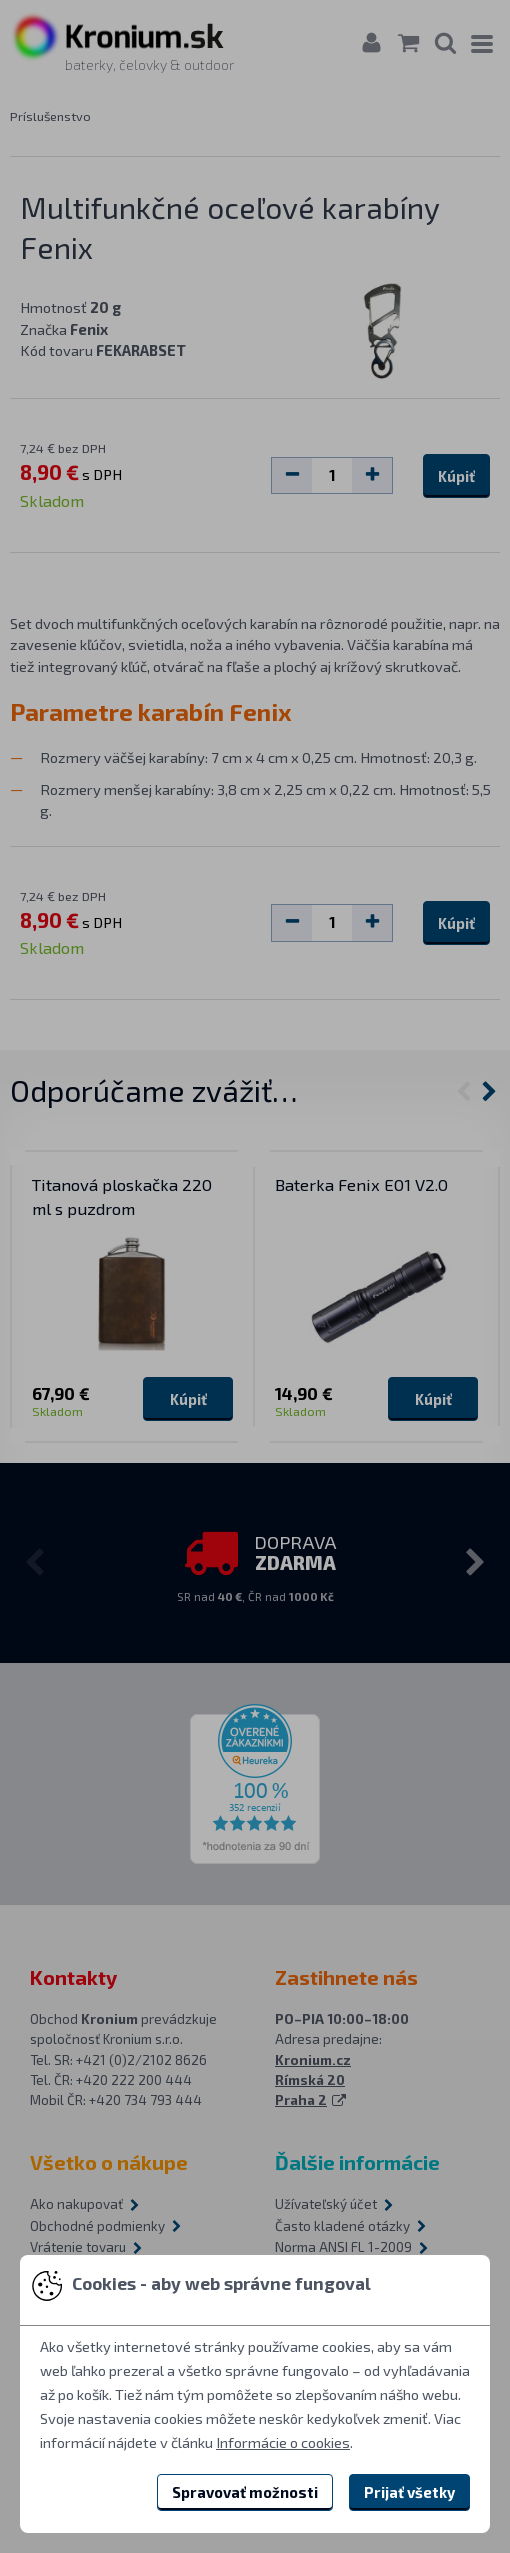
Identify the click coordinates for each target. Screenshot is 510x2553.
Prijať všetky (409, 2492)
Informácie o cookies (283, 2442)
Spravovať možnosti (245, 2492)
